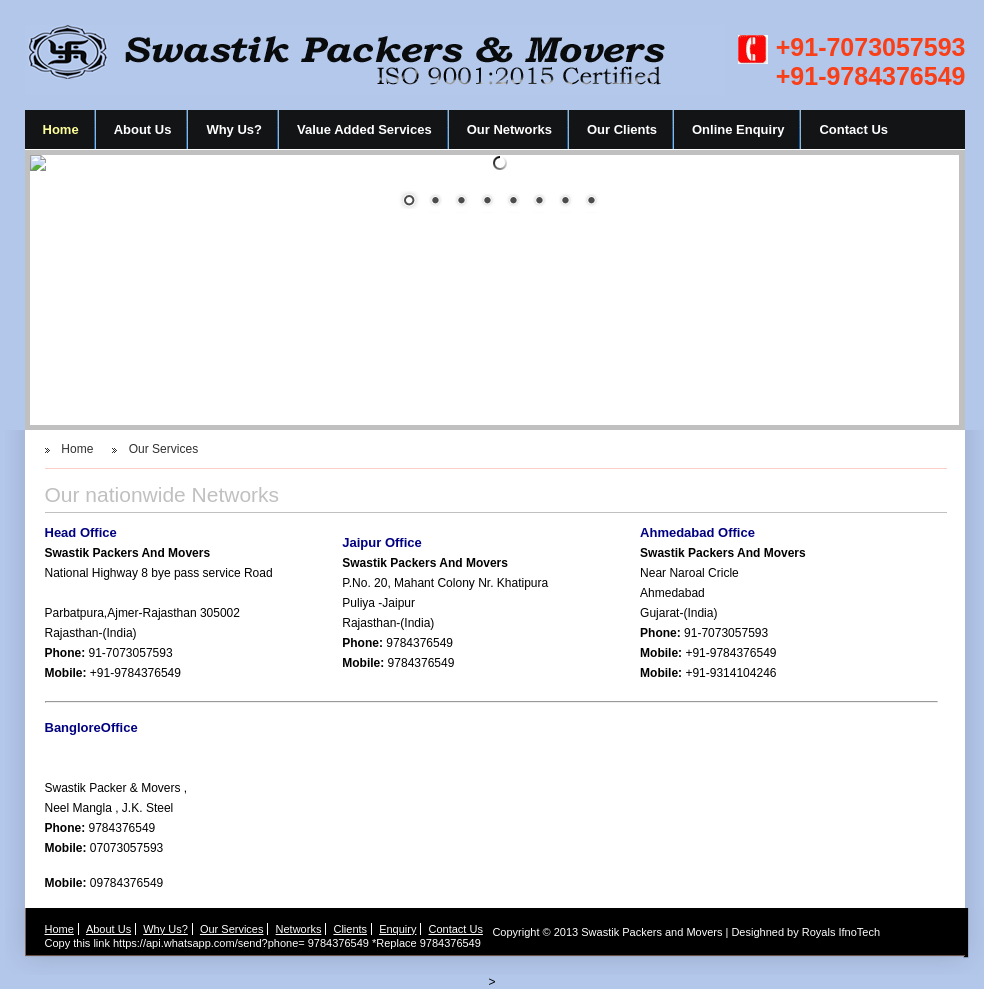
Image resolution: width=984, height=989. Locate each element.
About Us (143, 129)
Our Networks (509, 129)
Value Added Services (364, 129)
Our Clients (622, 129)
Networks (299, 929)
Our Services (163, 449)
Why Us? (234, 129)
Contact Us (853, 129)
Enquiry (397, 929)
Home (61, 129)
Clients (350, 929)
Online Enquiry (738, 129)
